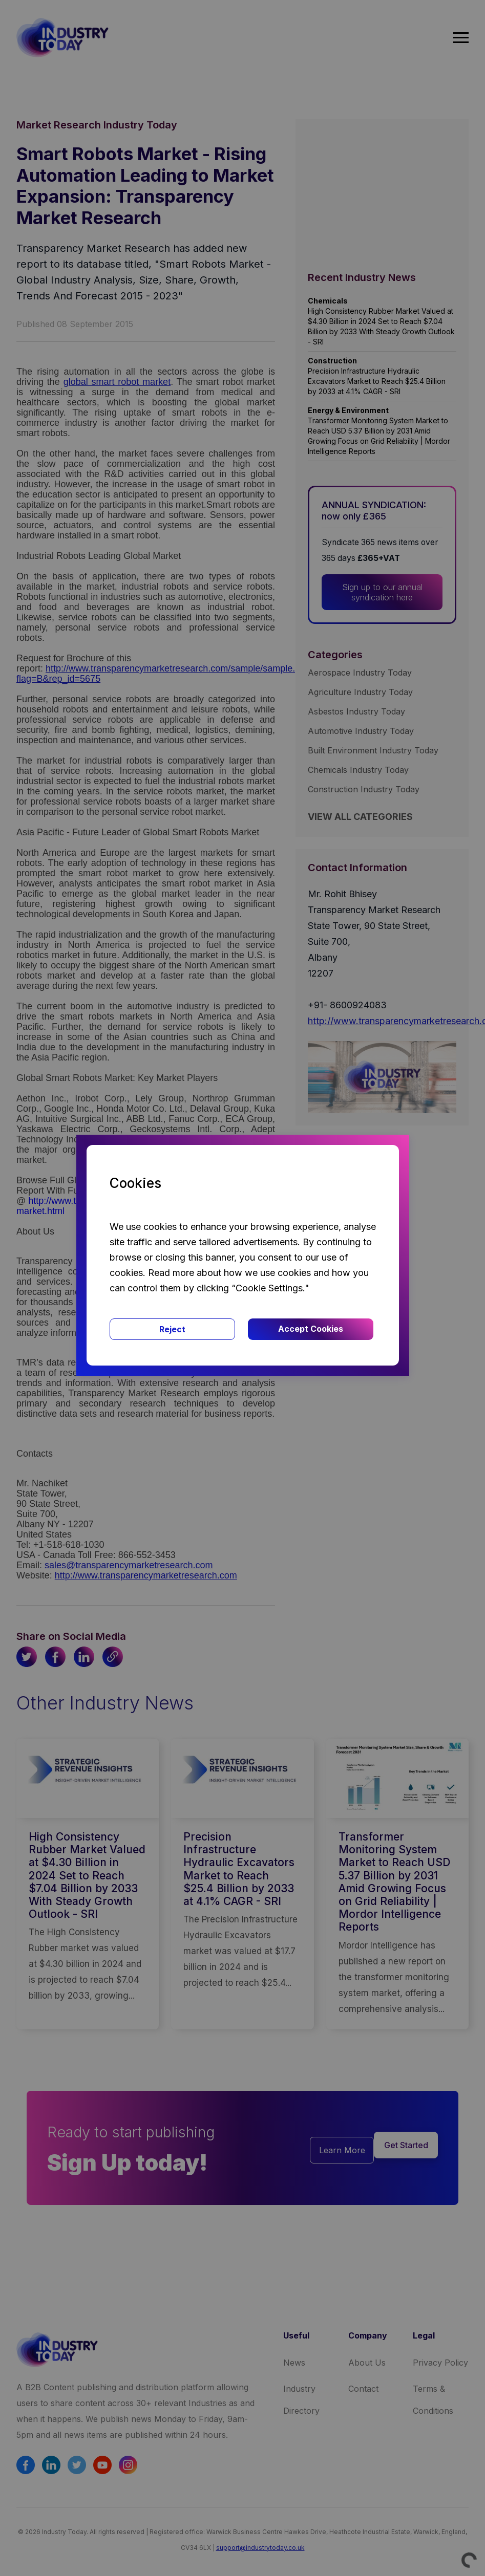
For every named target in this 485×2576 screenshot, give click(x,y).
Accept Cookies (310, 1329)
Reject (172, 1329)
